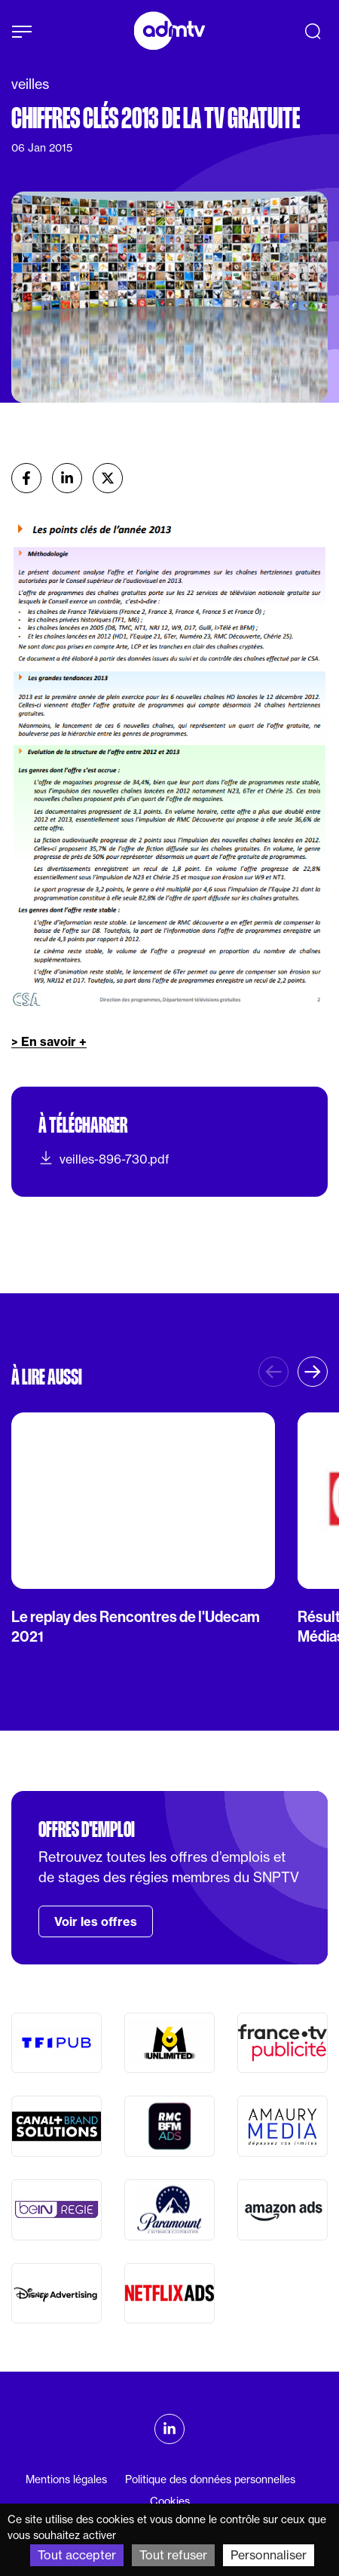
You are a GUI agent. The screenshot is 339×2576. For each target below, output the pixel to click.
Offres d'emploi (86, 1829)
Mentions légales (66, 2479)
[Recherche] (313, 31)
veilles (30, 83)
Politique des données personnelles (210, 2479)
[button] (313, 1372)
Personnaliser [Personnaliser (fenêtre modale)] (269, 2554)
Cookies (170, 2501)
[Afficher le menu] (22, 32)
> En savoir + (49, 1041)
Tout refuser (173, 2554)
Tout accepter (77, 2554)
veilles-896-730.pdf (104, 1158)
